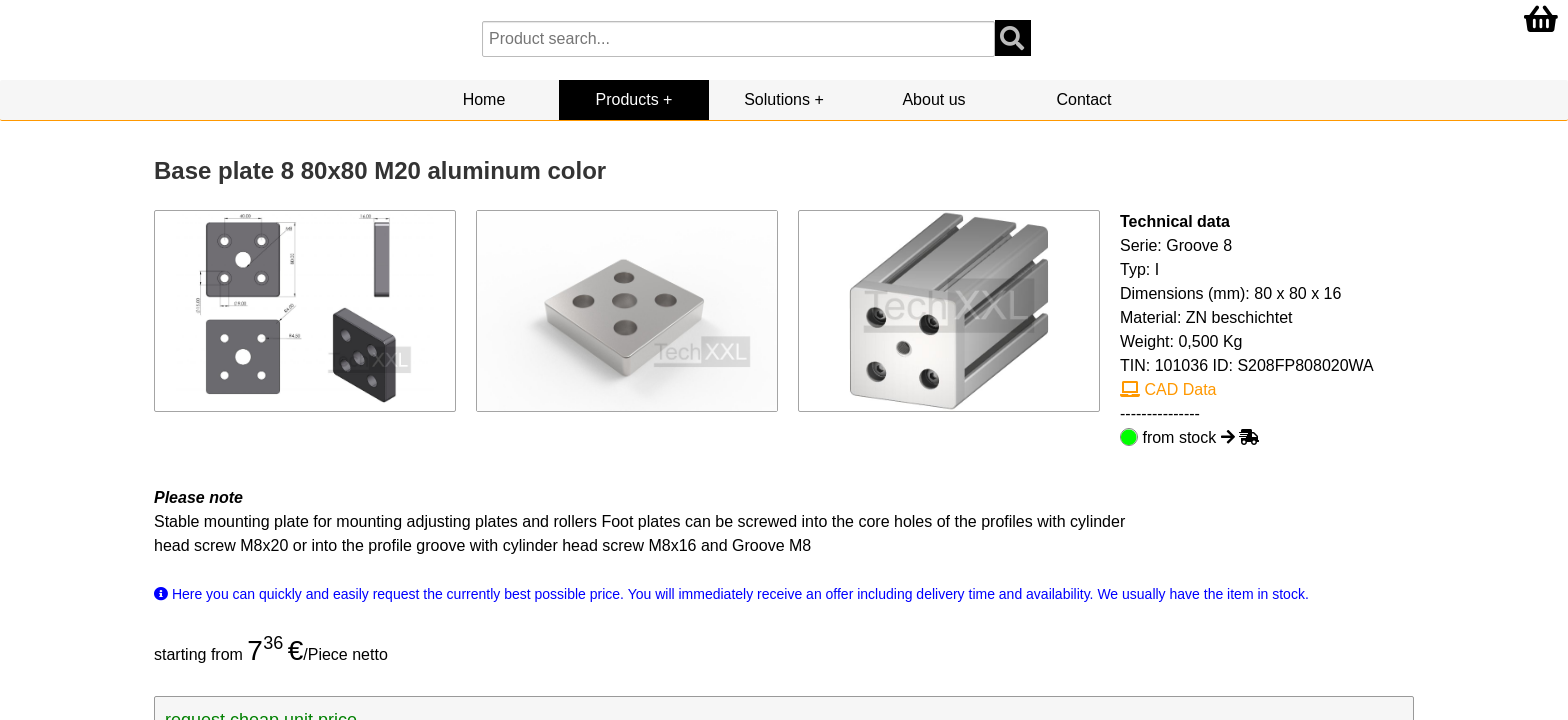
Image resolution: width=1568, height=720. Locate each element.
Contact (1083, 99)
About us (933, 99)
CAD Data (1168, 389)
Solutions (777, 99)
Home (484, 99)
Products (627, 99)
